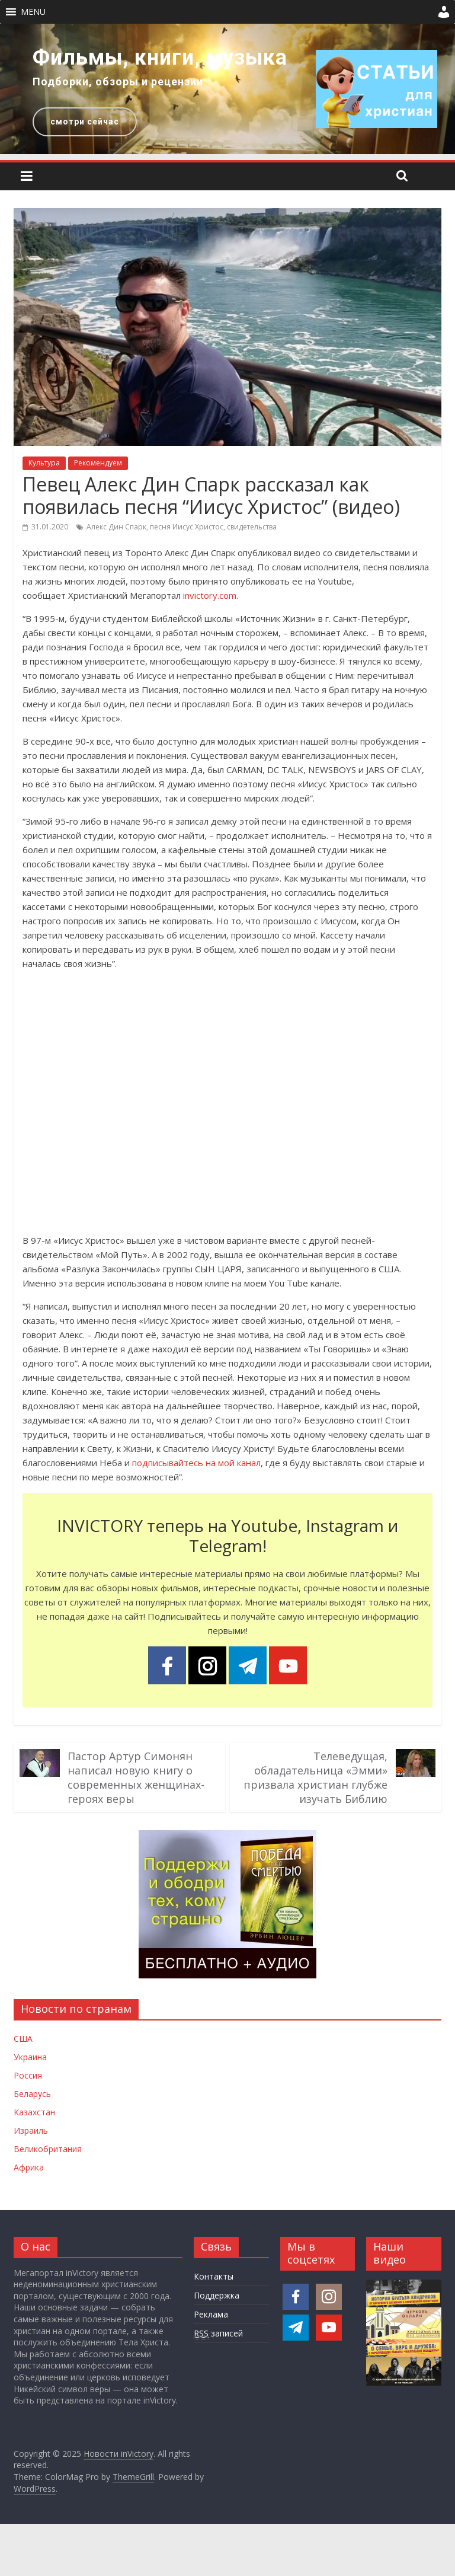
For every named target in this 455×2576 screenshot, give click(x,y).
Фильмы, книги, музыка (160, 57)
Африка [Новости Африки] (29, 2167)
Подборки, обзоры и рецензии (118, 81)
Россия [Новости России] (28, 2075)
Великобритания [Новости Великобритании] (48, 2148)
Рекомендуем (98, 463)
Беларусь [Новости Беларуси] (32, 2093)
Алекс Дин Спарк (116, 527)
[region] (227, 89)
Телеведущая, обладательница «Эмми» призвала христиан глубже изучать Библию (315, 1777)
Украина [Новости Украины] (30, 2057)
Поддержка (216, 2295)
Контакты (213, 2276)
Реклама (211, 2314)
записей (218, 2333)
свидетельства (252, 527)
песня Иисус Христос (186, 527)
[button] (33, 12)
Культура (44, 463)
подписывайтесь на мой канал (196, 1463)
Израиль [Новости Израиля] (31, 2130)
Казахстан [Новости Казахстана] (34, 2112)
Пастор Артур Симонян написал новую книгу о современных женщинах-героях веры (136, 1777)
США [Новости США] (23, 2038)
